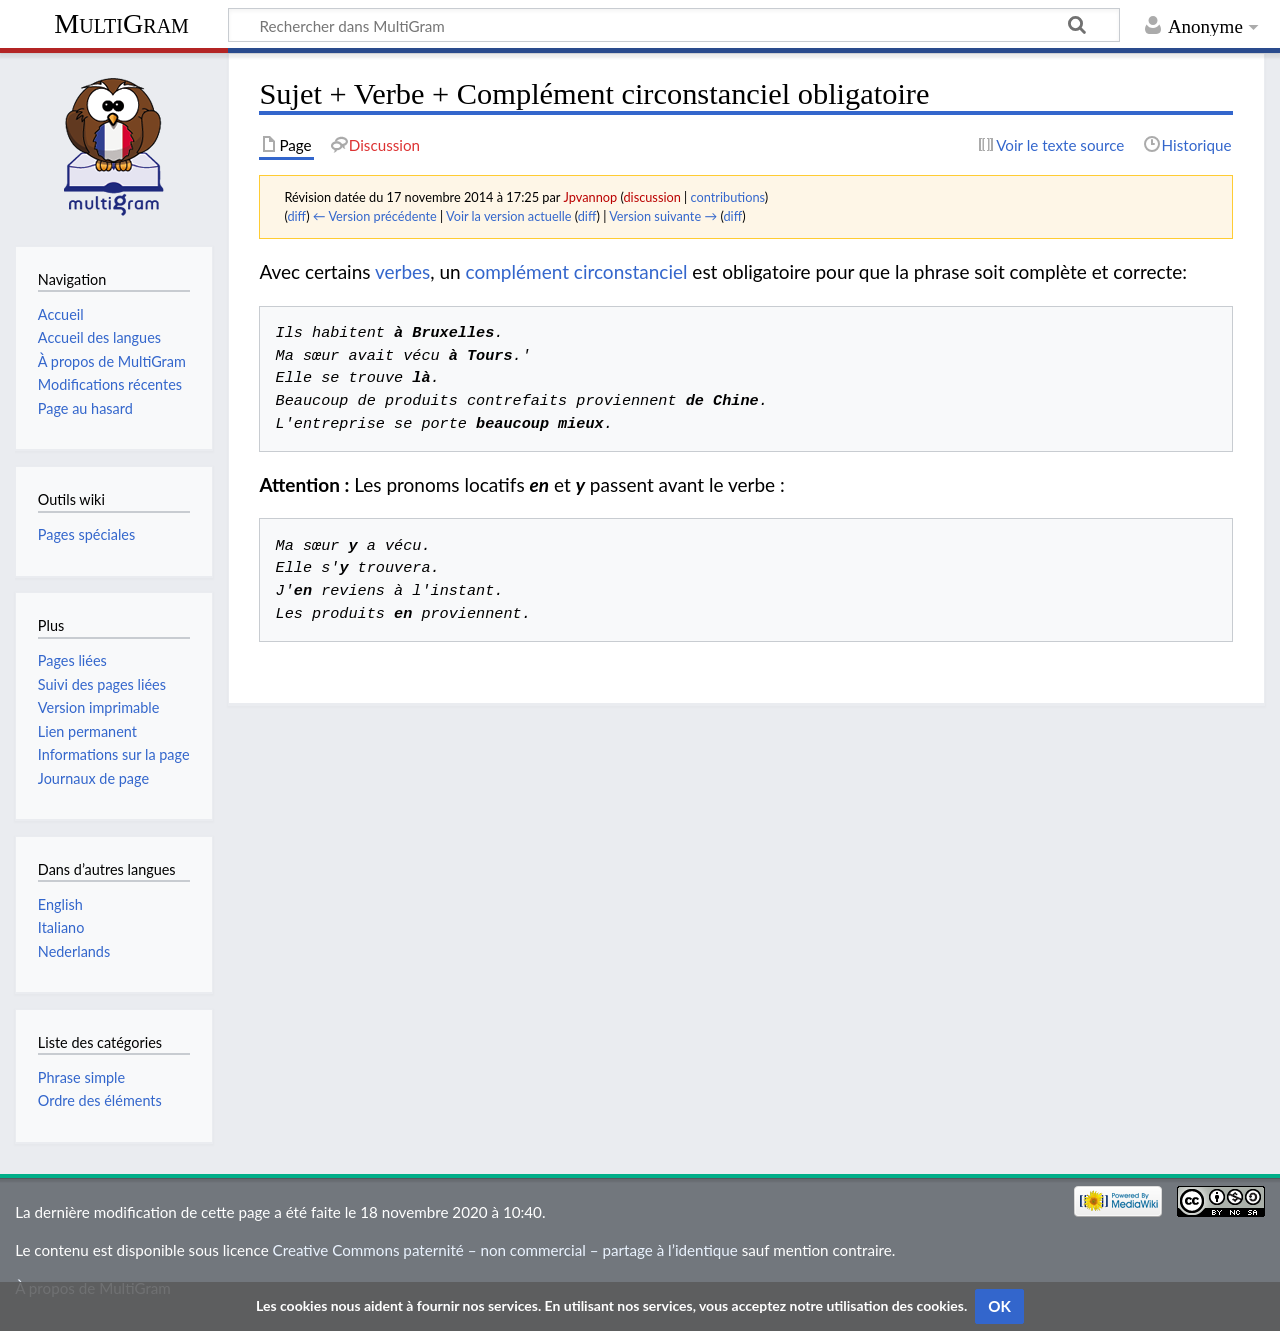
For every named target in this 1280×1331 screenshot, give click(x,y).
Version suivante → (663, 216)
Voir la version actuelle (508, 216)
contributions (728, 197)
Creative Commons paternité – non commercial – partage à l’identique (505, 1250)
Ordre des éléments (100, 1100)
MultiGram (121, 23)
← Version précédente (375, 216)
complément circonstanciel (577, 271)
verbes (402, 271)
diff (296, 216)
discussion (651, 197)
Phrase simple (81, 1077)
